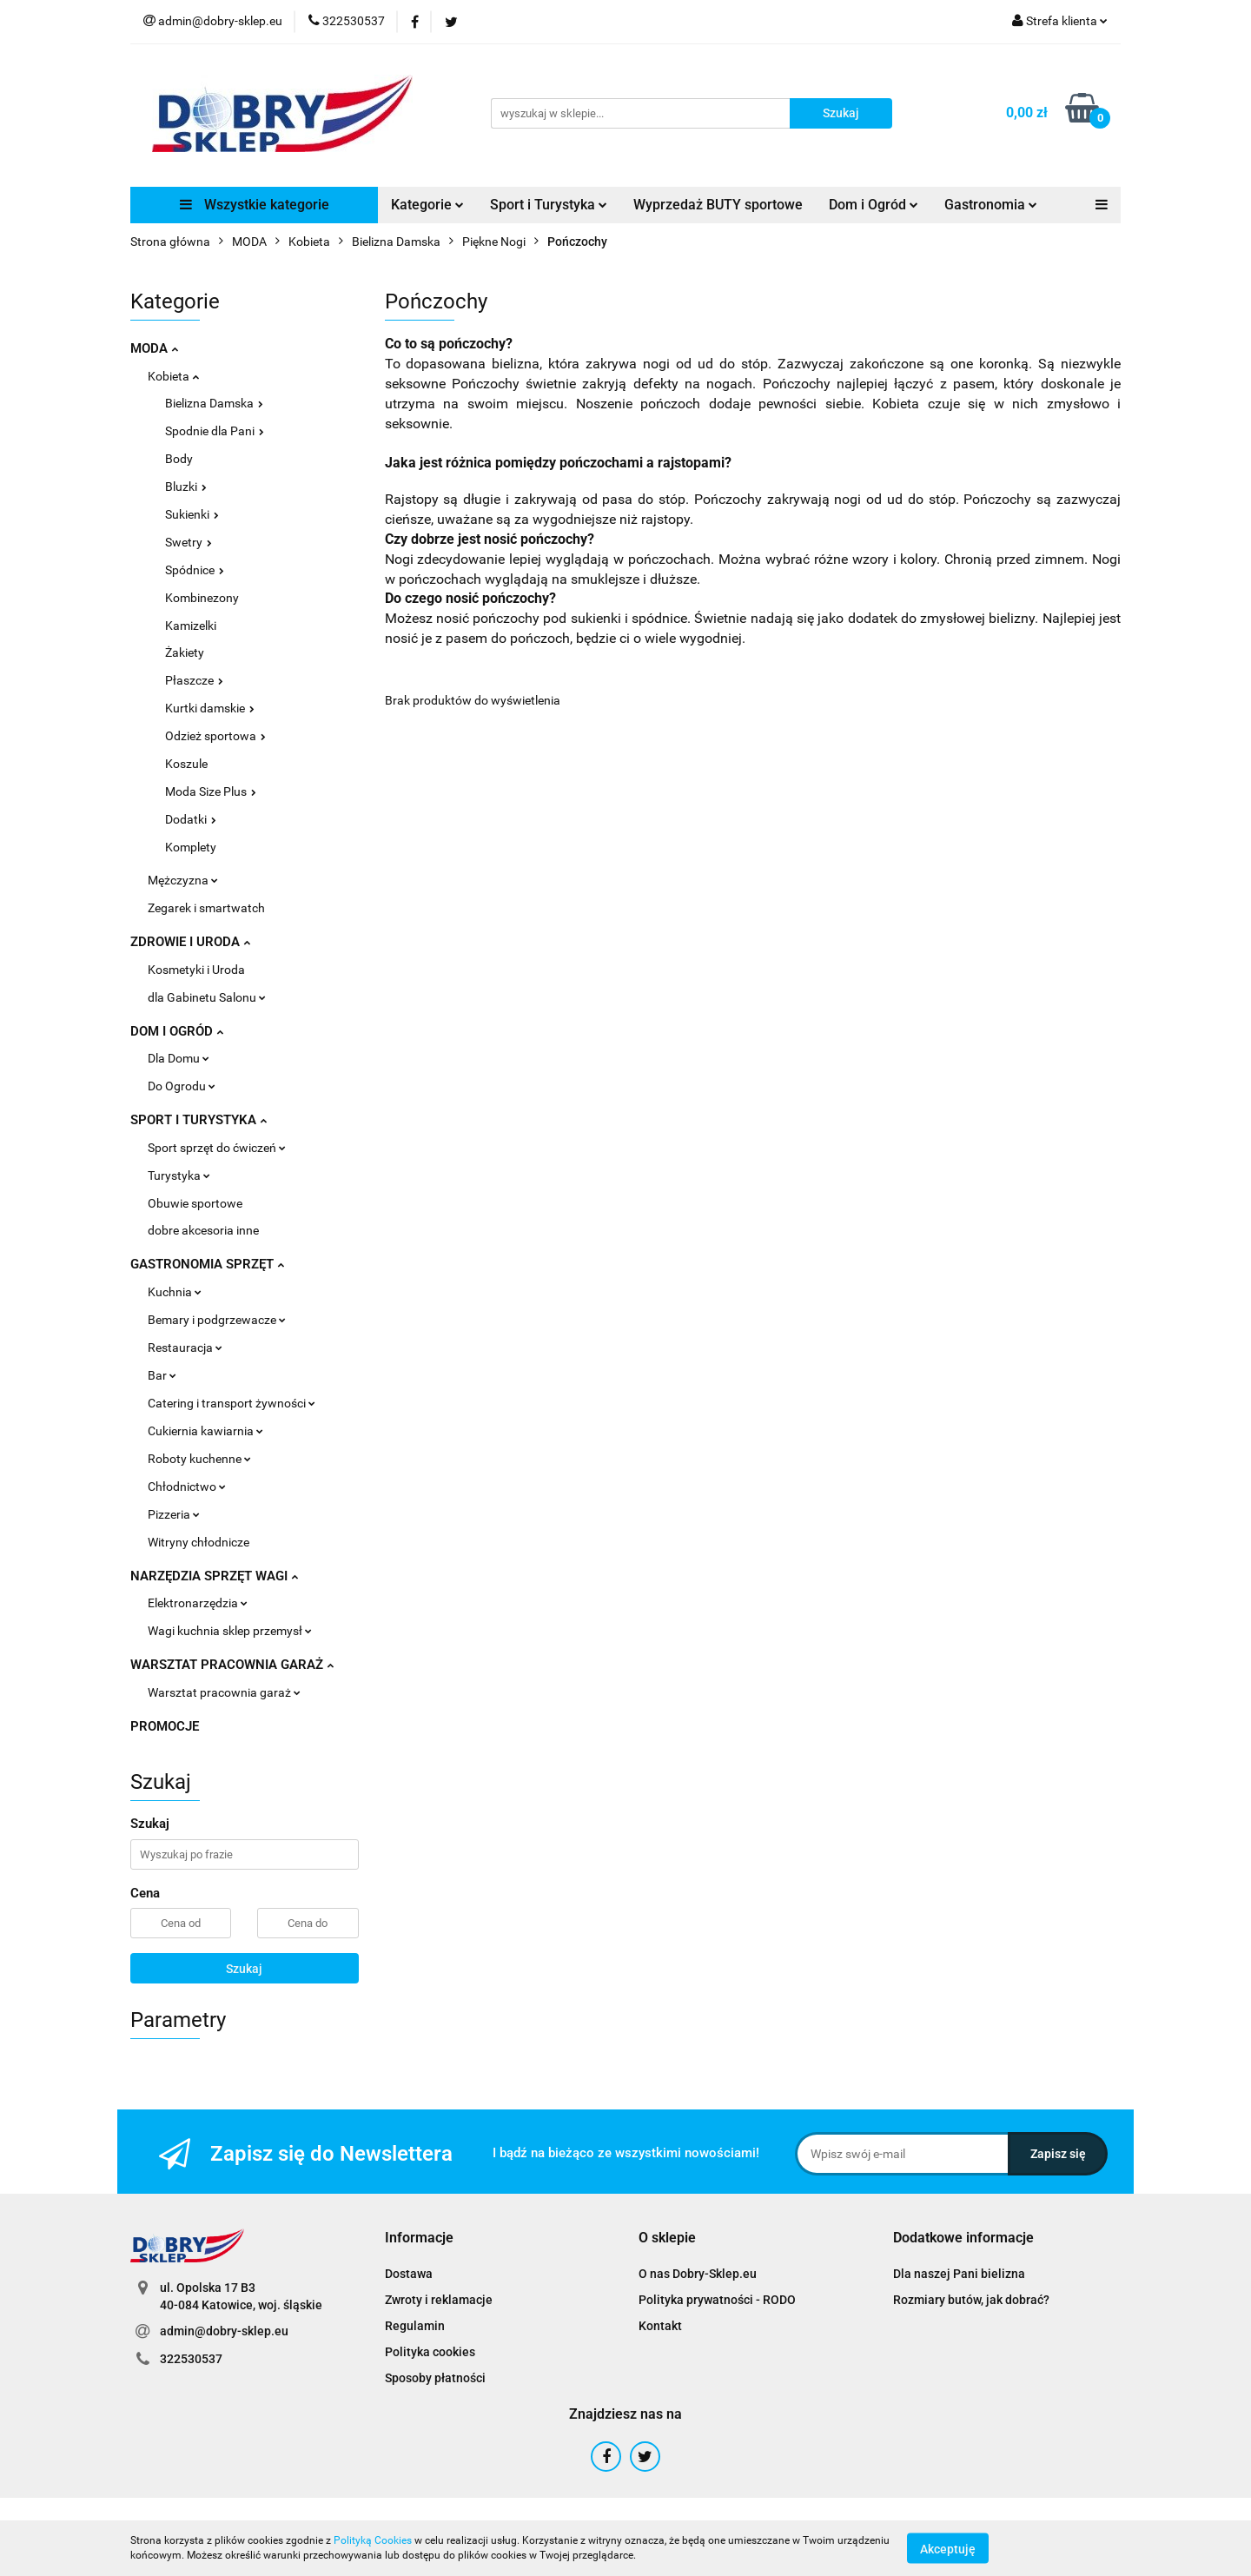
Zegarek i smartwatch (206, 908)
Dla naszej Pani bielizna (959, 2274)
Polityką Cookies (373, 2540)
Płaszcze (194, 680)
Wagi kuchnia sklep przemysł (230, 1631)
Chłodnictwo (187, 1486)
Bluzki (186, 486)
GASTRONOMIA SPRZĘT (207, 1264)
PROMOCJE (164, 1726)
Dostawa (409, 2274)
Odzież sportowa (215, 736)
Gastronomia (990, 204)
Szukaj (244, 1969)
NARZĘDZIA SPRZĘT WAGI (214, 1576)
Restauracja (185, 1347)
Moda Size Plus (210, 791)
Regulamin (415, 2326)
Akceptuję (948, 2548)
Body (179, 459)
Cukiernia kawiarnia (205, 1431)
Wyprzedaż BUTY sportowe (718, 204)
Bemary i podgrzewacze (217, 1320)
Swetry (188, 542)
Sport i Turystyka (548, 204)
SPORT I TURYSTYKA (198, 1120)
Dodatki (190, 819)
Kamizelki (190, 625)
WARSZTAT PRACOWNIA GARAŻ (232, 1664)
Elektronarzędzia (198, 1603)
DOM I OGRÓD (176, 1031)
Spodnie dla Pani (214, 431)
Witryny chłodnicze (198, 1542)
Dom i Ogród (873, 204)
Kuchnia (175, 1292)
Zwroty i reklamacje (439, 2300)
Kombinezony (202, 598)
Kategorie (427, 204)
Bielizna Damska (214, 403)
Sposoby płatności (435, 2378)
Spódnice (194, 570)
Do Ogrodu (181, 1086)
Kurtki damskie (210, 708)
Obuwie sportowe (195, 1203)
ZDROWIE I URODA (190, 942)
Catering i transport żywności (231, 1403)
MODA (154, 348)
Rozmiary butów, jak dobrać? (971, 2300)
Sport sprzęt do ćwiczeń (217, 1148)
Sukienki (192, 514)
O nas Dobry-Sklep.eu (698, 2274)
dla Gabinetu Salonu (207, 997)
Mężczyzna (183, 880)
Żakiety (184, 652)
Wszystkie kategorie (254, 204)
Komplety (190, 847)
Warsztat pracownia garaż (224, 1692)
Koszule (186, 764)
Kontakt (660, 2326)
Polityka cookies (430, 2352)
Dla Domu (178, 1058)
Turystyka (179, 1175)
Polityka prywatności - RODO (717, 2300)
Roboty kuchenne (199, 1459)
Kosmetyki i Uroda (196, 970)
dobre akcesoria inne (203, 1230)
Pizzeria (174, 1514)
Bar (162, 1375)
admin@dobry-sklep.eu (224, 2331)
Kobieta (173, 376)
